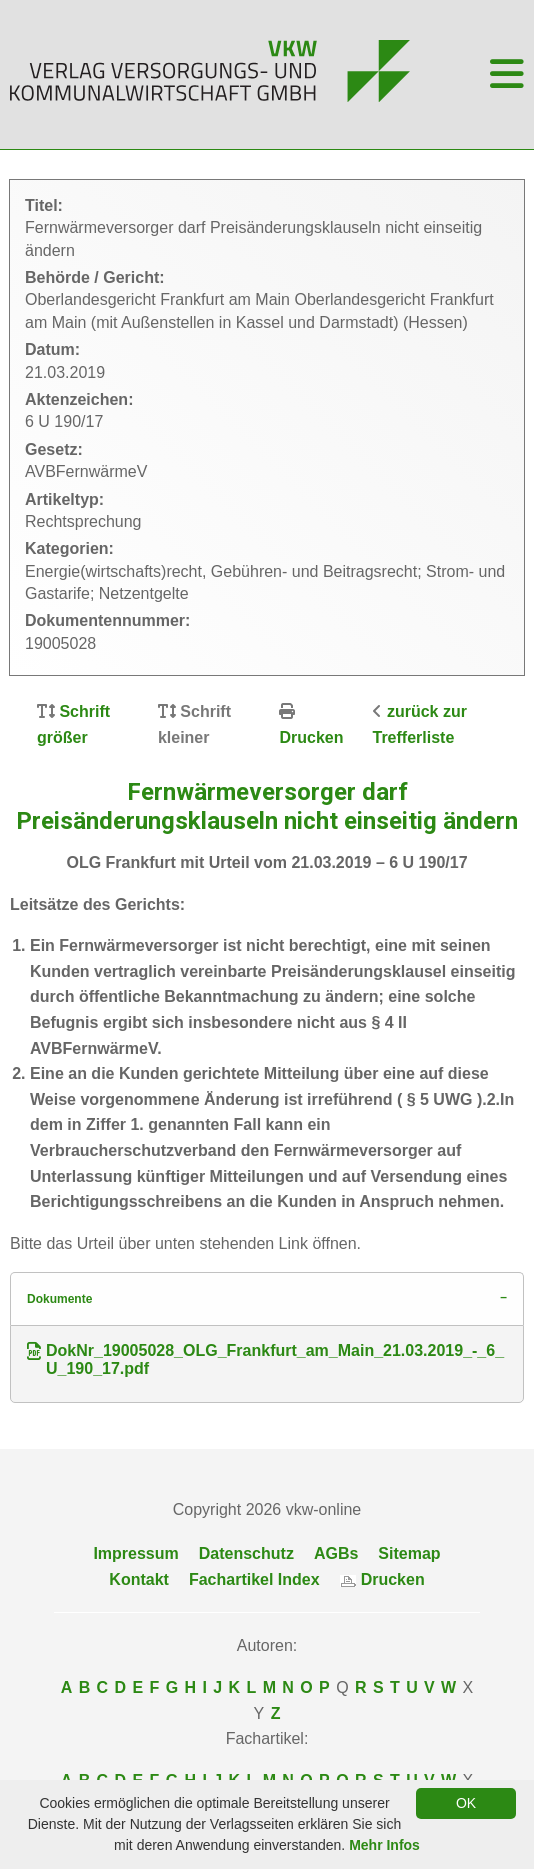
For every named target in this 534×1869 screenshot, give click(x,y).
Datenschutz (246, 1553)
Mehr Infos (384, 1845)
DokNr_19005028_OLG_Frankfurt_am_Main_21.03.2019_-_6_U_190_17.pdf (265, 1359)
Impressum (135, 1553)
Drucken (311, 737)
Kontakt (139, 1579)
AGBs (336, 1553)
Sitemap (409, 1553)
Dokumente (59, 1299)
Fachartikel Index (254, 1579)
